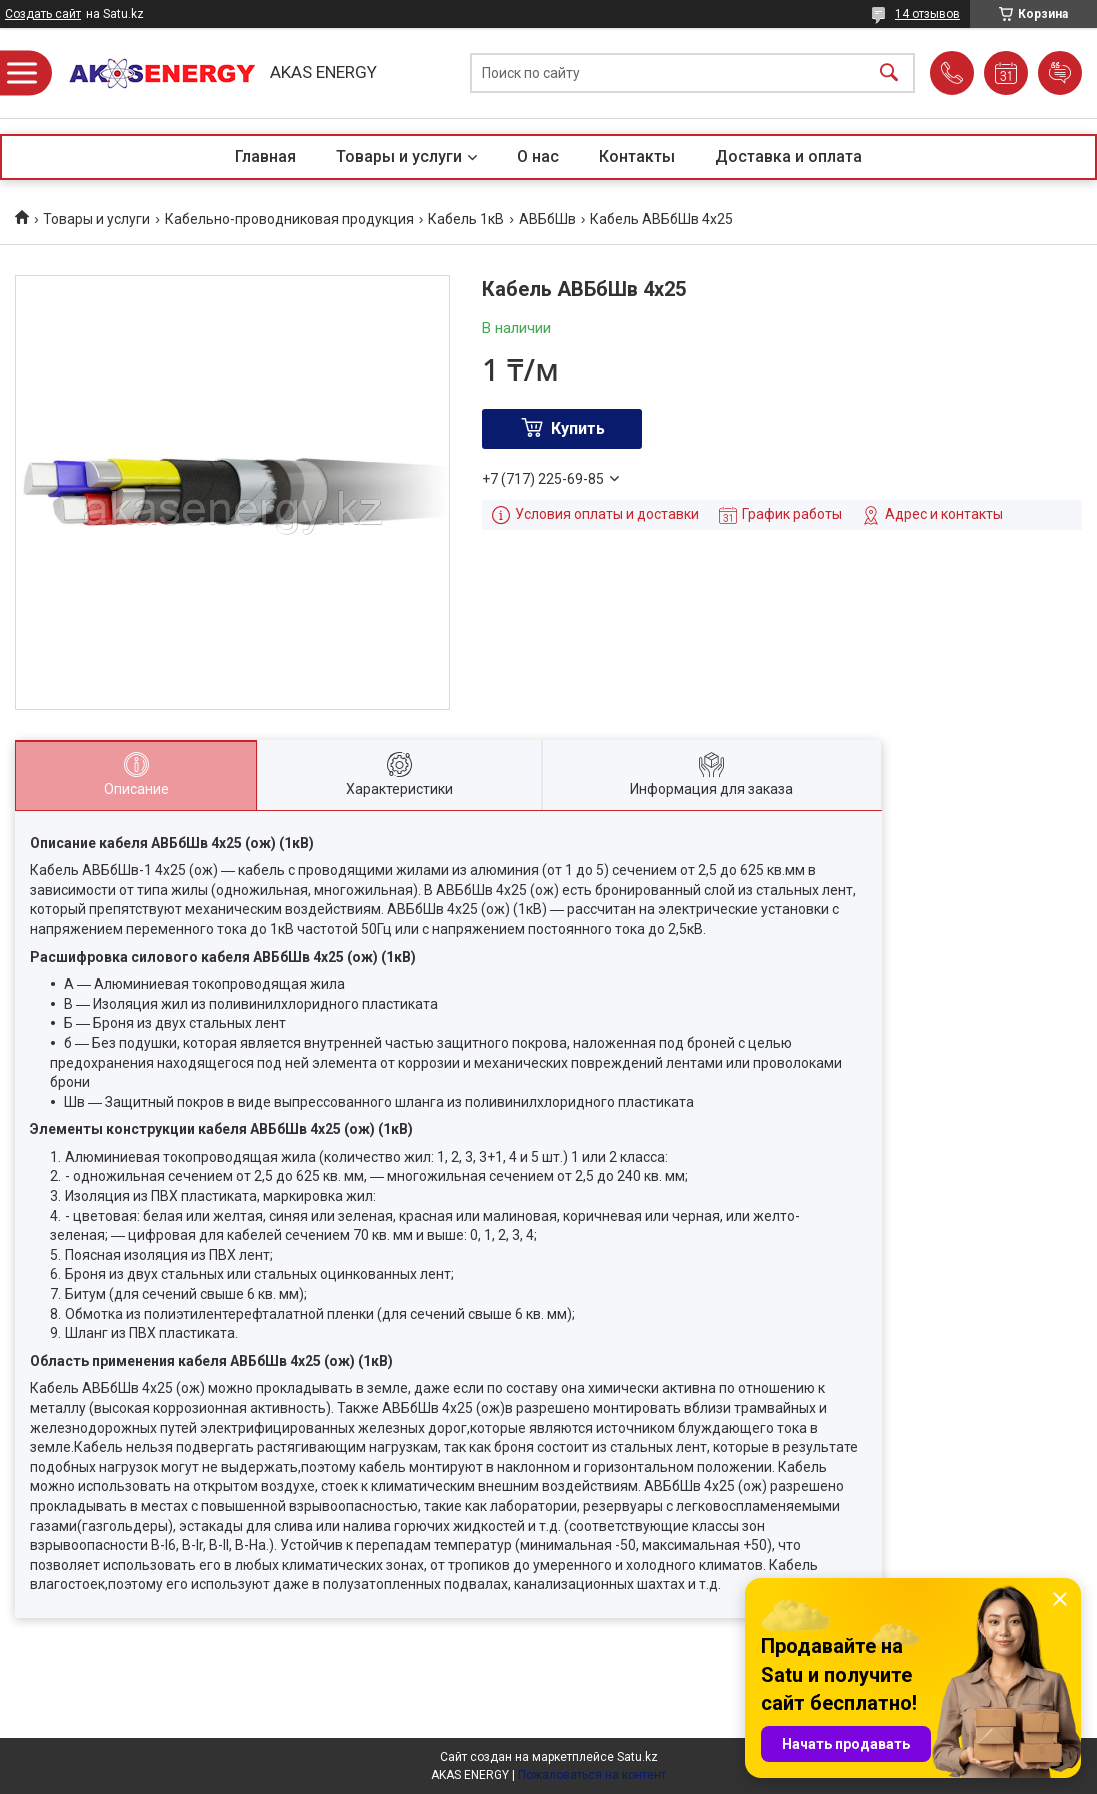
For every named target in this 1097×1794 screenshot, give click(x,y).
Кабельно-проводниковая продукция (289, 219)
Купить (578, 428)
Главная (265, 156)
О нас (538, 156)
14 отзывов (927, 14)
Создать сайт (43, 14)
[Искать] (889, 73)
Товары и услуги (399, 156)
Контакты (637, 156)
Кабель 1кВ (466, 219)
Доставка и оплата (788, 156)
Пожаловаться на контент (592, 1775)
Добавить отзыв (1060, 73)
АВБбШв (547, 219)
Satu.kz (637, 1757)
